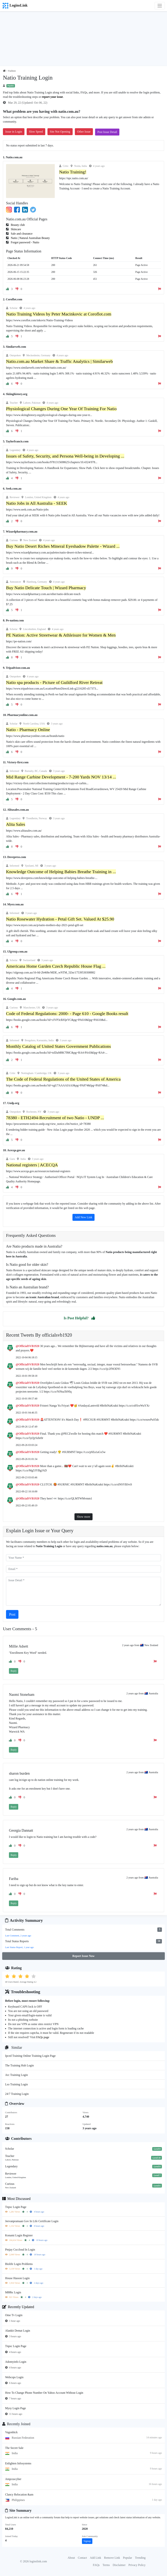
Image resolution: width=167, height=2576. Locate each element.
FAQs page (42, 2037)
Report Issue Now (83, 1955)
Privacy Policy (137, 2565)
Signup (87, 2541)
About (71, 2557)
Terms (106, 2565)
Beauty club (17, 224)
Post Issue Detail (107, 131)
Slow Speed (36, 131)
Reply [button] (14, 1671)
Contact (82, 2557)
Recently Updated (18, 2307)
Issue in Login (13, 131)
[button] (93, 1318)
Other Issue (84, 131)
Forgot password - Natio (24, 242)
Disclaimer (119, 2565)
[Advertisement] (83, 38)
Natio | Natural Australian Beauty (30, 237)
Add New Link (83, 1217)
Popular (127, 2557)
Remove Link (112, 2557)
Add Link (95, 2557)
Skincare (15, 229)
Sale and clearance (21, 233)
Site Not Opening (60, 131)
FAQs (96, 2565)
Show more (83, 1516)
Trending (140, 2557)
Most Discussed (16, 2199)
